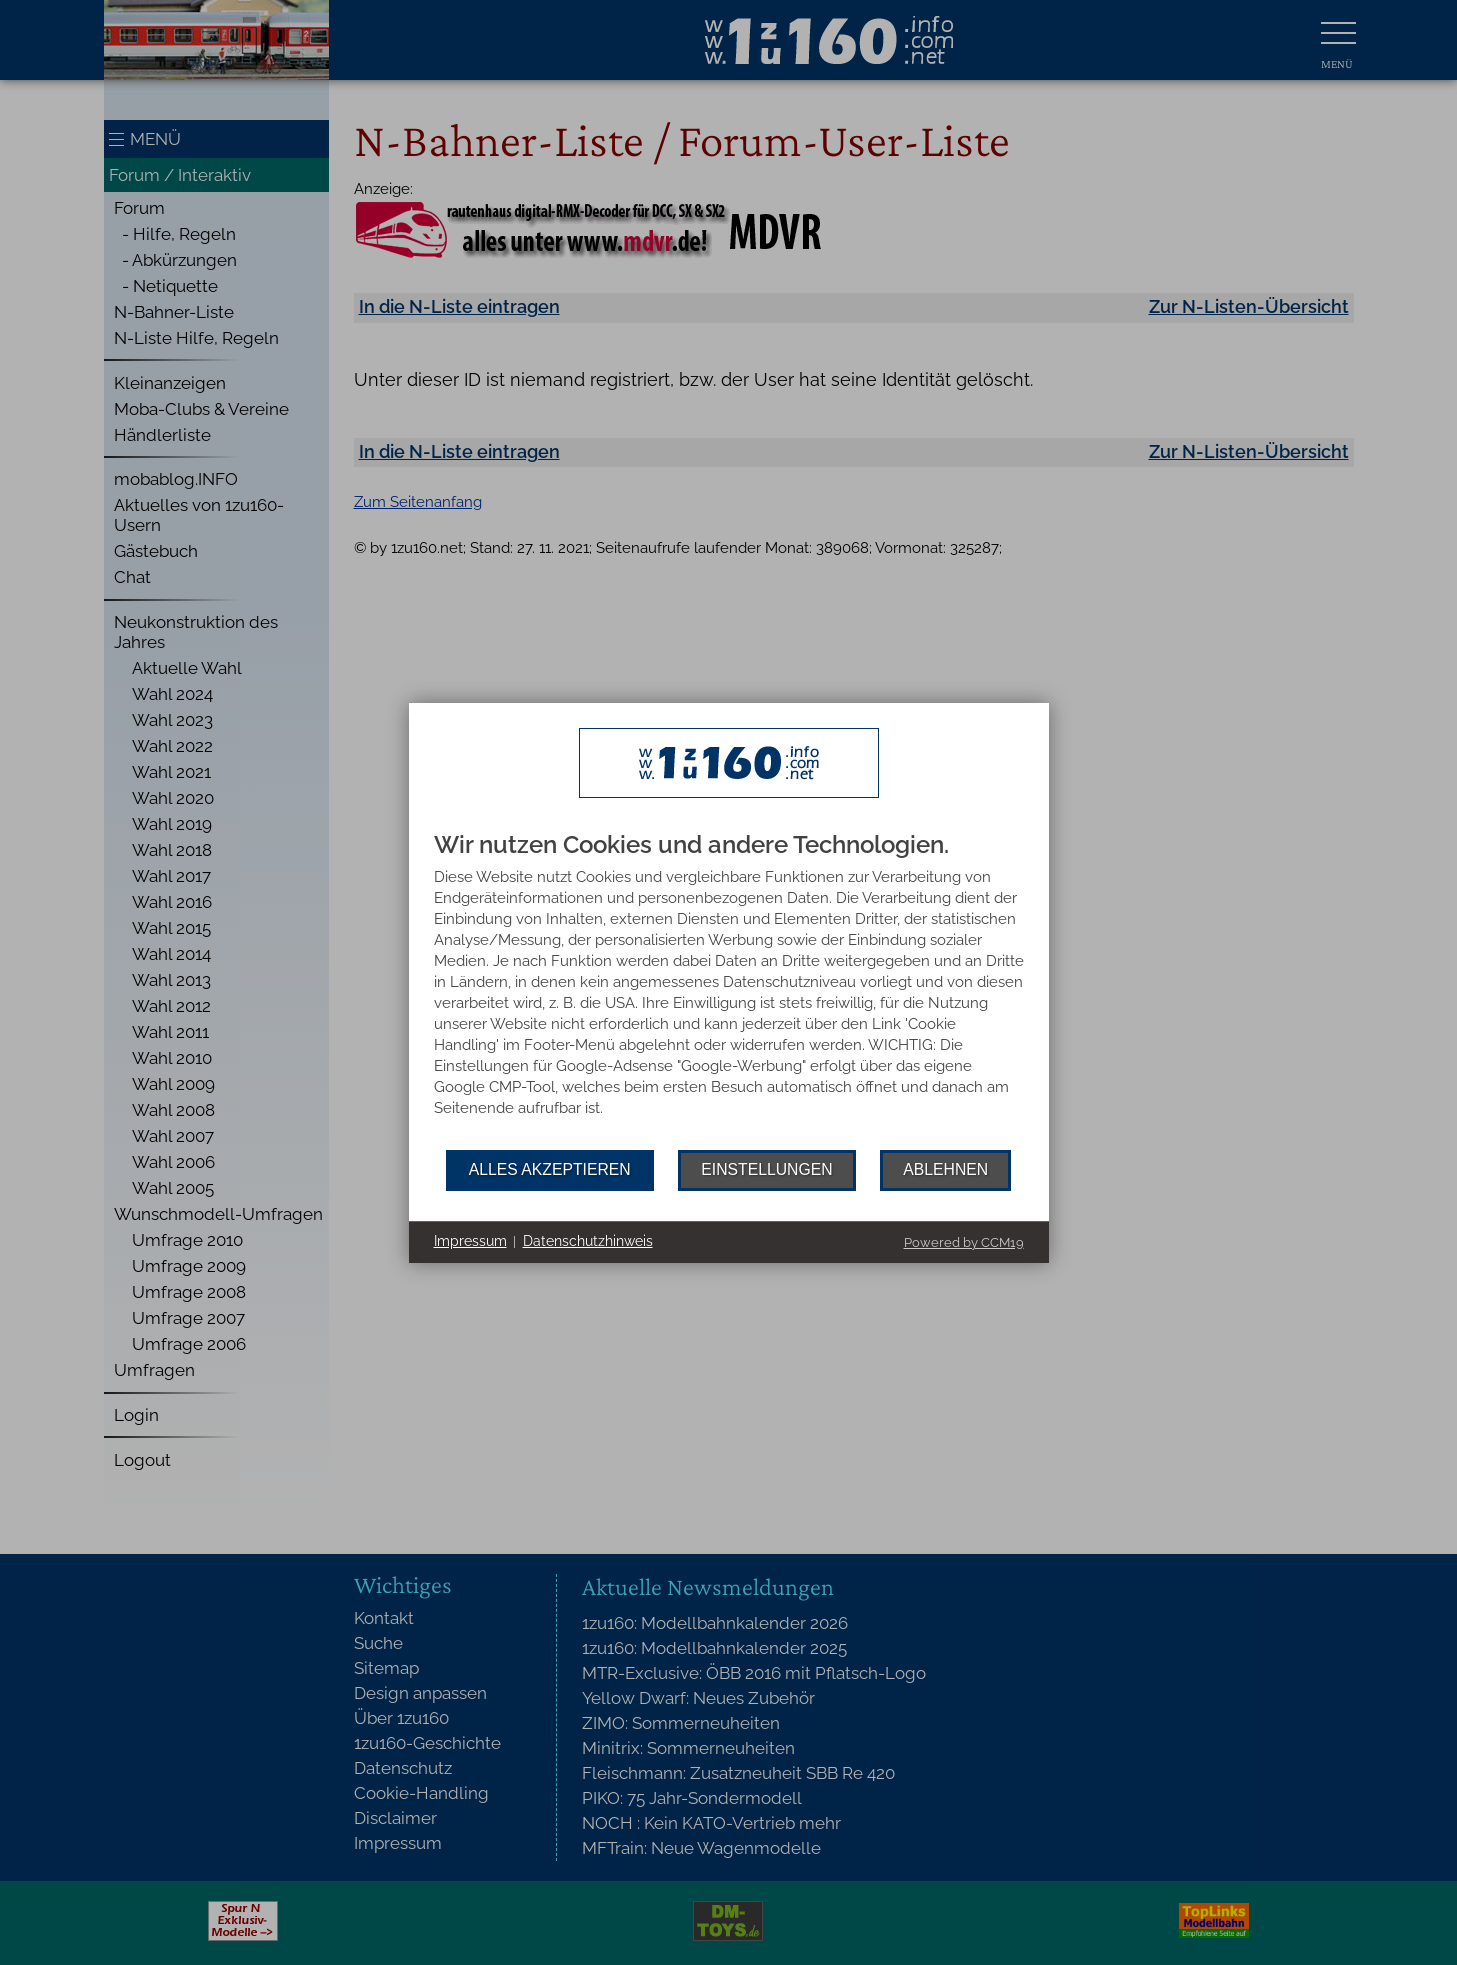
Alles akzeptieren (550, 1169)
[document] (729, 991)
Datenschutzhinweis (588, 1241)
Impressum (470, 1241)
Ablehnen (945, 1169)
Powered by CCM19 (964, 1242)
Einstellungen (766, 1169)
